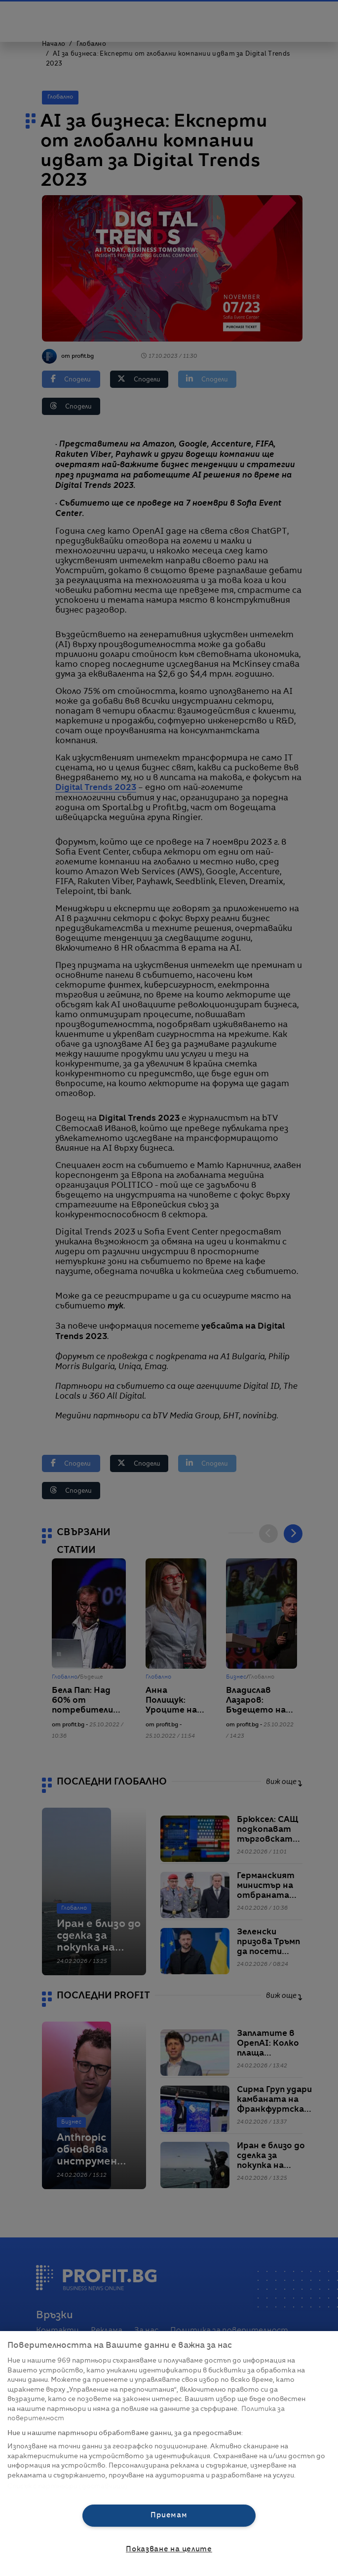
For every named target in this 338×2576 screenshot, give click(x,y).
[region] (169, 2453)
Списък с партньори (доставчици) (67, 2486)
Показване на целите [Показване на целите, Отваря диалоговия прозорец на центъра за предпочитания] (169, 2549)
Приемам (168, 2515)
